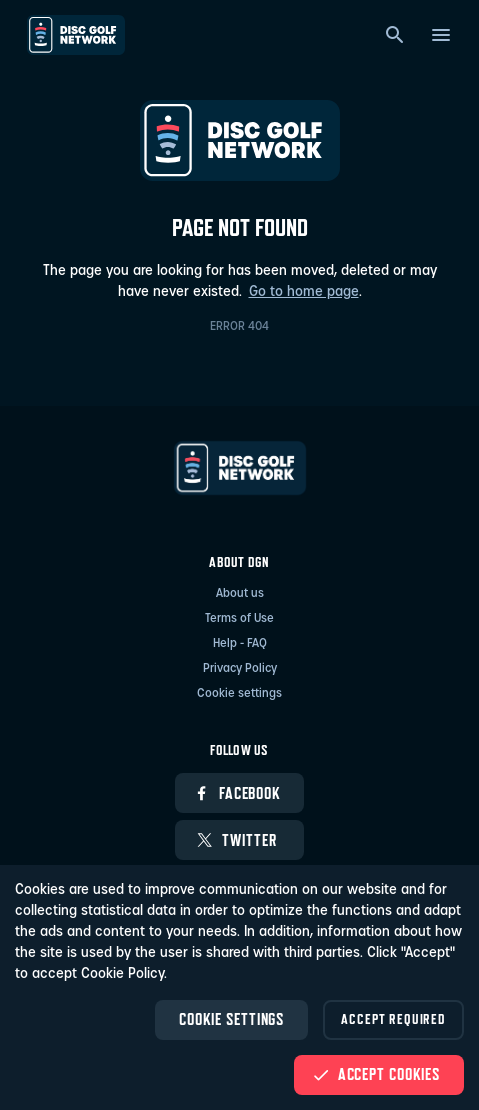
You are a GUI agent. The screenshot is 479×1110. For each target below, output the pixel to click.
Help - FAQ (240, 644)
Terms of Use (239, 619)
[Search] (395, 35)
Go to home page (304, 292)
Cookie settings (239, 694)
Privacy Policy (240, 669)
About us (240, 594)
